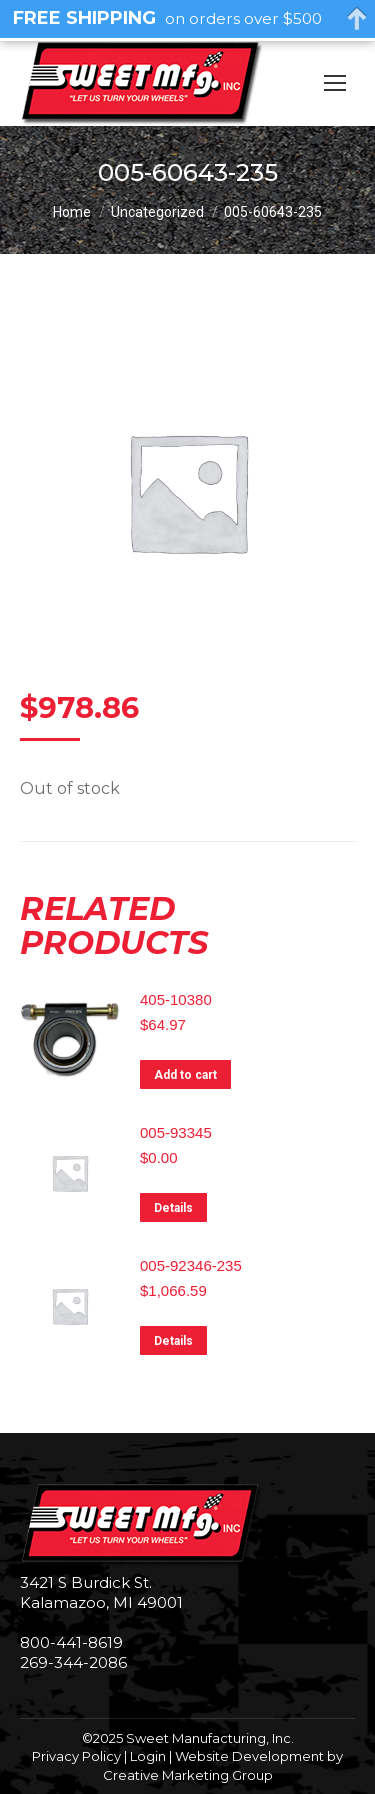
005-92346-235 (191, 1265)
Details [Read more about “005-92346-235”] (173, 1341)
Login (148, 1756)
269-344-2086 (73, 1662)
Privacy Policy (76, 1756)
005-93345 (176, 1132)
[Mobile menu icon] (335, 83)
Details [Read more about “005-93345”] (173, 1208)
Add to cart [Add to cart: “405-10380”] (185, 1075)
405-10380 (176, 999)
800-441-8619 (71, 1642)
